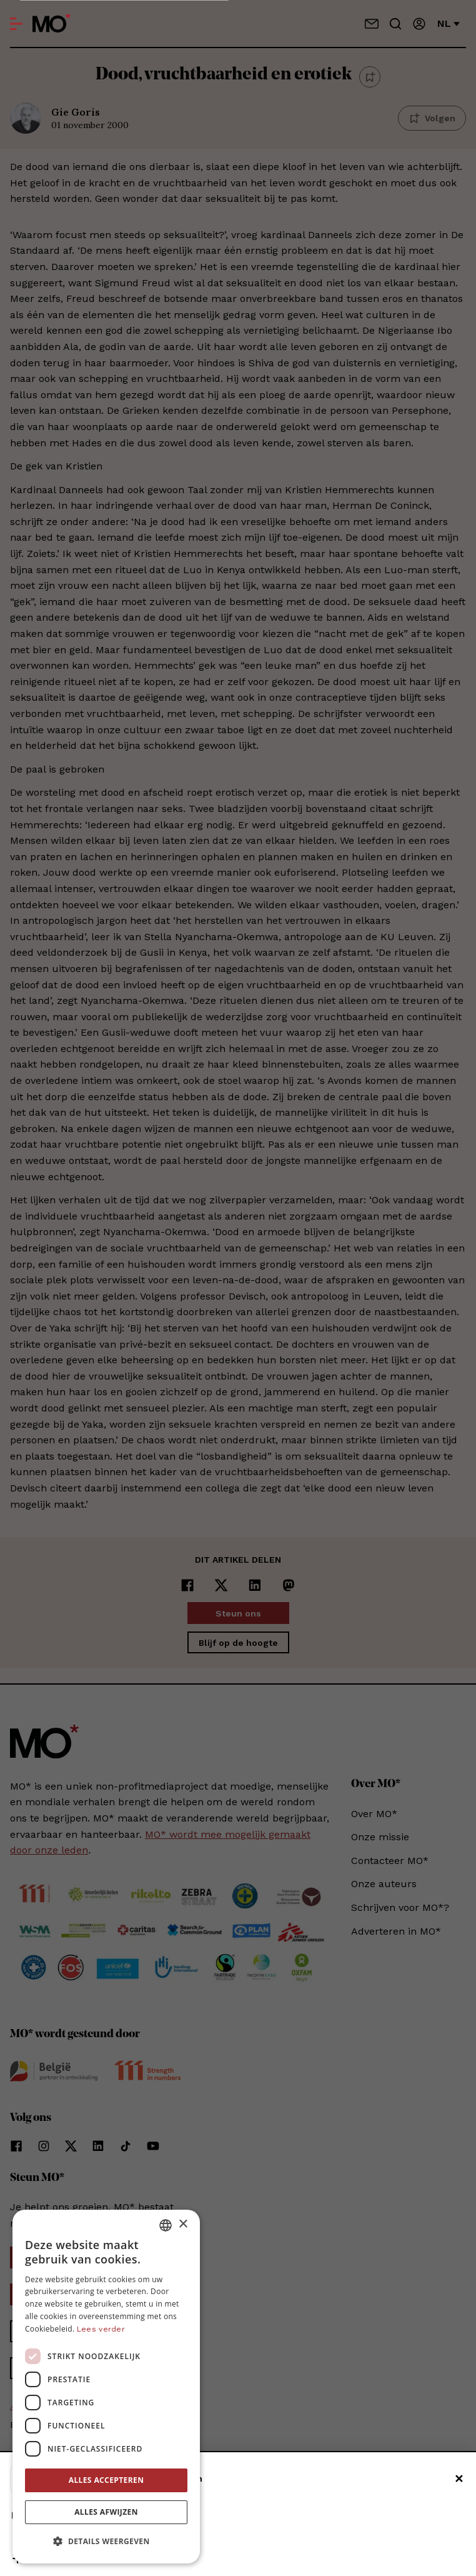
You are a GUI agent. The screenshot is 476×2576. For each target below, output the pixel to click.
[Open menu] (16, 24)
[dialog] (106, 2386)
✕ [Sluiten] (459, 2478)
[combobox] (165, 2225)
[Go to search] (395, 24)
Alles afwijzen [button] (106, 2512)
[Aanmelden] (419, 24)
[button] (106, 2541)
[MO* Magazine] (51, 24)
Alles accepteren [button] (106, 2480)
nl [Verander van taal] (448, 23)
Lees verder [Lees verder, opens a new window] (101, 2329)
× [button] (182, 2224)
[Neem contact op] (372, 24)
